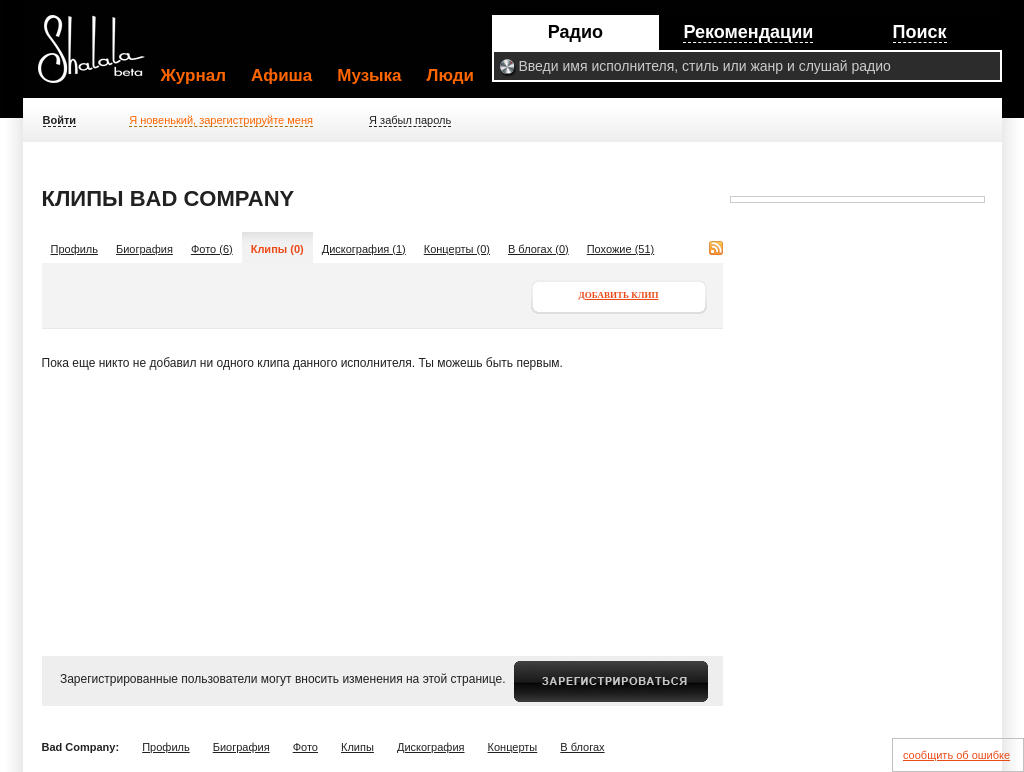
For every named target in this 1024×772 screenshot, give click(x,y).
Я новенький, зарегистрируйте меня (221, 120)
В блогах (582, 747)
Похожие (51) (621, 249)
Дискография (431, 747)
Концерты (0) (457, 249)
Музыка (369, 75)
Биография (144, 249)
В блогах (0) (538, 249)
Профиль (75, 249)
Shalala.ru (100, 57)
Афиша (281, 75)
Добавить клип (619, 295)
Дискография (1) (364, 249)
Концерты (513, 747)
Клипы (357, 747)
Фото (305, 747)
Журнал (194, 75)
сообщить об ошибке (956, 755)
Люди (450, 75)
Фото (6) (212, 249)
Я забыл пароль (410, 120)
